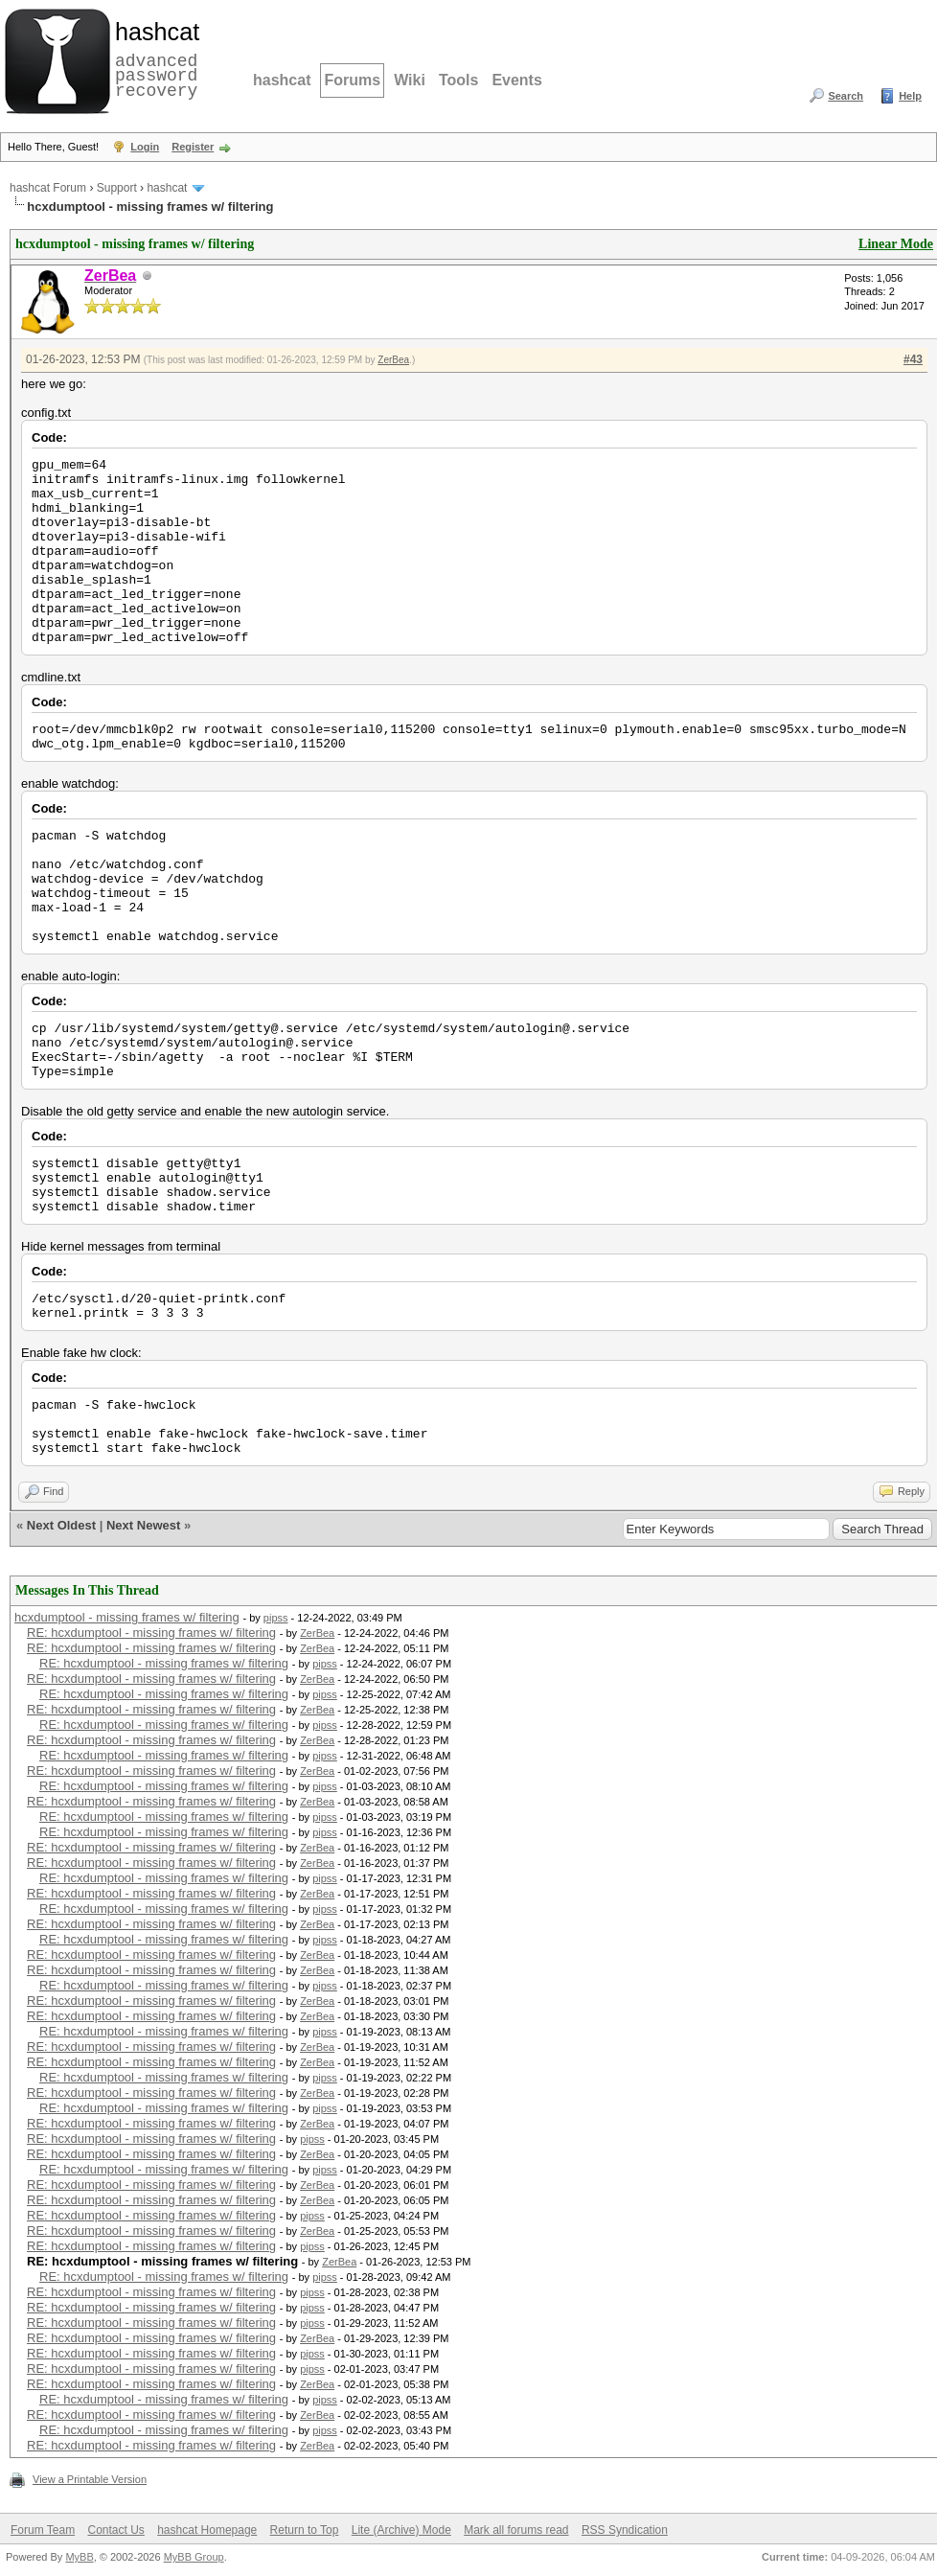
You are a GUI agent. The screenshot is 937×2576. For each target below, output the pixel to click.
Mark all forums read (516, 2530)
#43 (913, 359)
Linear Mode (895, 244)
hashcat (281, 80)
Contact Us (115, 2530)
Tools (458, 80)
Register (192, 146)
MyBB (79, 2557)
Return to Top (304, 2530)
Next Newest (143, 1525)
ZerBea (393, 360)
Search (845, 96)
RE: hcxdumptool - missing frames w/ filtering (151, 1632)
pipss (275, 1617)
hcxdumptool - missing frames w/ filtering (127, 1617)
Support (117, 188)
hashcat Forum (48, 188)
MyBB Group (194, 2557)
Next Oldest (61, 1525)
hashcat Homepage (207, 2530)
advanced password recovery (153, 58)
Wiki (409, 80)
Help (910, 96)
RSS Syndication (625, 2530)
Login (144, 146)
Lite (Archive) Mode (401, 2530)
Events (516, 80)
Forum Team (43, 2530)
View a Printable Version (90, 2479)
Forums (352, 80)
